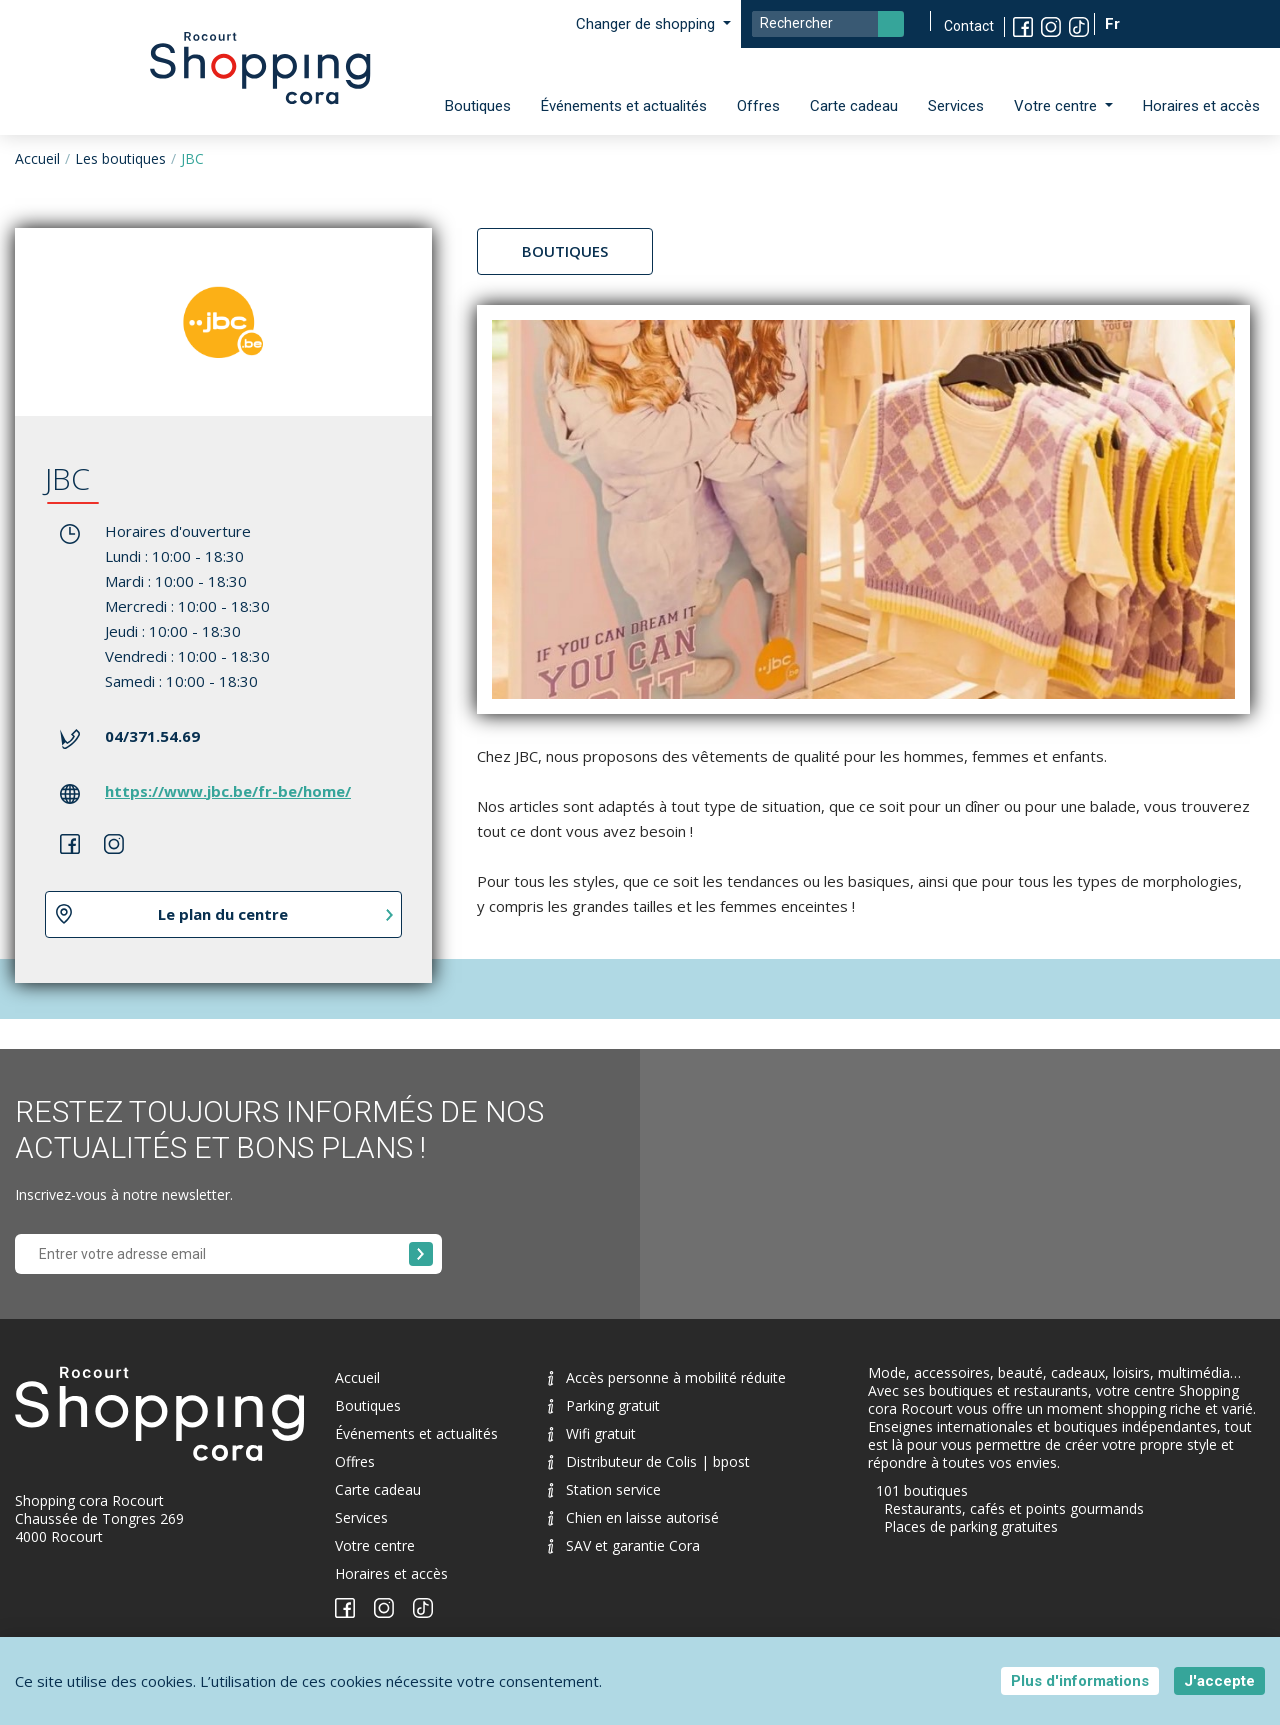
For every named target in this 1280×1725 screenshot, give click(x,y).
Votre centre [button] (1057, 106)
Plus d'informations (1080, 1681)
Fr (1114, 24)
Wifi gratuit (592, 1433)
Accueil (37, 158)
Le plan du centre (223, 914)
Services (956, 106)
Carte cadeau (854, 106)
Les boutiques (120, 158)
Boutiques (478, 106)
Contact (969, 26)
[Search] (828, 24)
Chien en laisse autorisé (633, 1517)
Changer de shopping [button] (647, 24)
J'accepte (1219, 1681)
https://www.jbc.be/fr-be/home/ (228, 791)
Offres (758, 106)
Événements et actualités (624, 106)
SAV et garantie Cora (624, 1545)
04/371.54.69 (152, 736)
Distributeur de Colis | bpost (649, 1461)
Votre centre (375, 1545)
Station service (604, 1489)
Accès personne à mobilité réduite (667, 1377)
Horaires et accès (1201, 106)
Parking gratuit (604, 1405)
